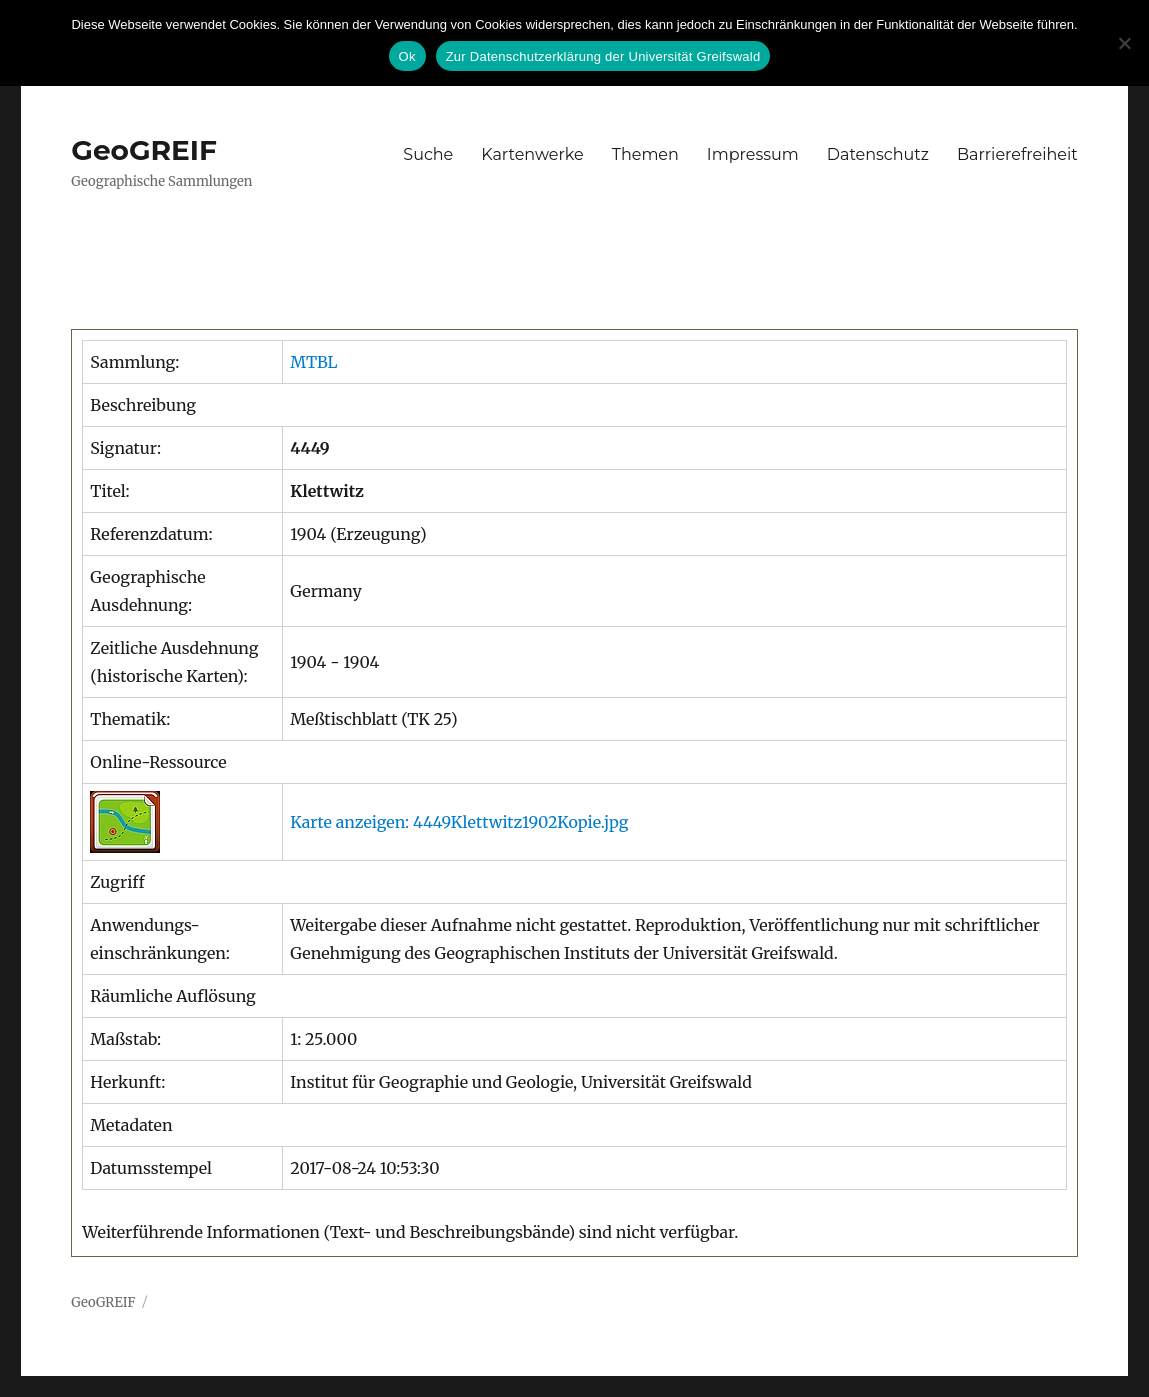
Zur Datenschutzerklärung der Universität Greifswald (603, 56)
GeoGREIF (144, 150)
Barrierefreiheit (1017, 154)
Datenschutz (878, 154)
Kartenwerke (532, 154)
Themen (645, 154)
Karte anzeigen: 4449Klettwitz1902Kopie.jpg (459, 822)
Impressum (753, 154)
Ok (407, 56)
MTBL (313, 362)
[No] (1124, 43)
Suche (428, 154)
